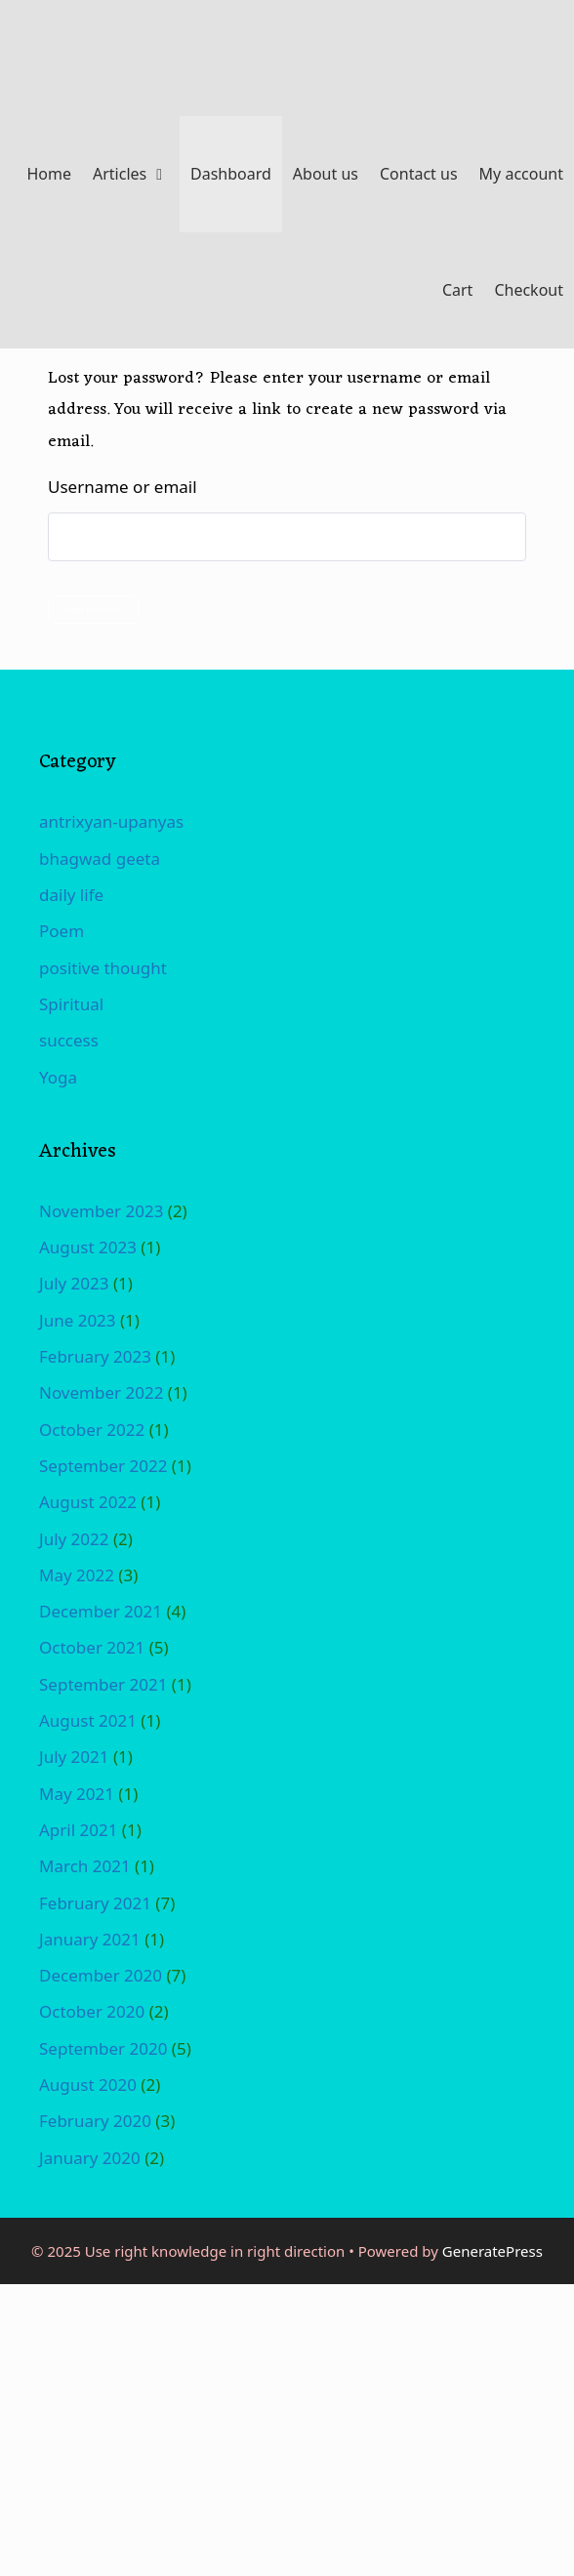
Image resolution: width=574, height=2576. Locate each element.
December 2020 (100, 1975)
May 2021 (76, 1793)
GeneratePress (492, 2251)
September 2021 (103, 1684)
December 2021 (100, 1611)
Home (48, 173)
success (69, 1040)
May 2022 (76, 1575)
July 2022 (74, 1539)
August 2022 (88, 1502)
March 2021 (85, 1866)
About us (325, 173)
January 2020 (90, 2158)
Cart (457, 290)
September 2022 (103, 1465)
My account (521, 173)
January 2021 (90, 1939)
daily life (71, 894)
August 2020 (88, 2084)
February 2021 (95, 1903)
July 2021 (74, 1756)
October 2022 (91, 1429)
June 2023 (77, 1320)
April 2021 (78, 1830)
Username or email (122, 486)
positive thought (103, 968)
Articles (136, 174)
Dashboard (230, 173)
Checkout (528, 290)
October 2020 (91, 2011)
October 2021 (91, 1647)
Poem (61, 931)
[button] (163, 174)
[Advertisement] (287, 2428)
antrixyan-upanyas (111, 821)
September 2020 (103, 2048)
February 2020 (95, 2120)
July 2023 (74, 1283)
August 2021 (88, 1720)
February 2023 (95, 1356)
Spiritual (71, 1004)
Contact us (419, 173)
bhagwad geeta (99, 858)
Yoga (58, 1077)
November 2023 (101, 1211)
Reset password (93, 609)
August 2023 (88, 1247)
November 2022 (101, 1392)
